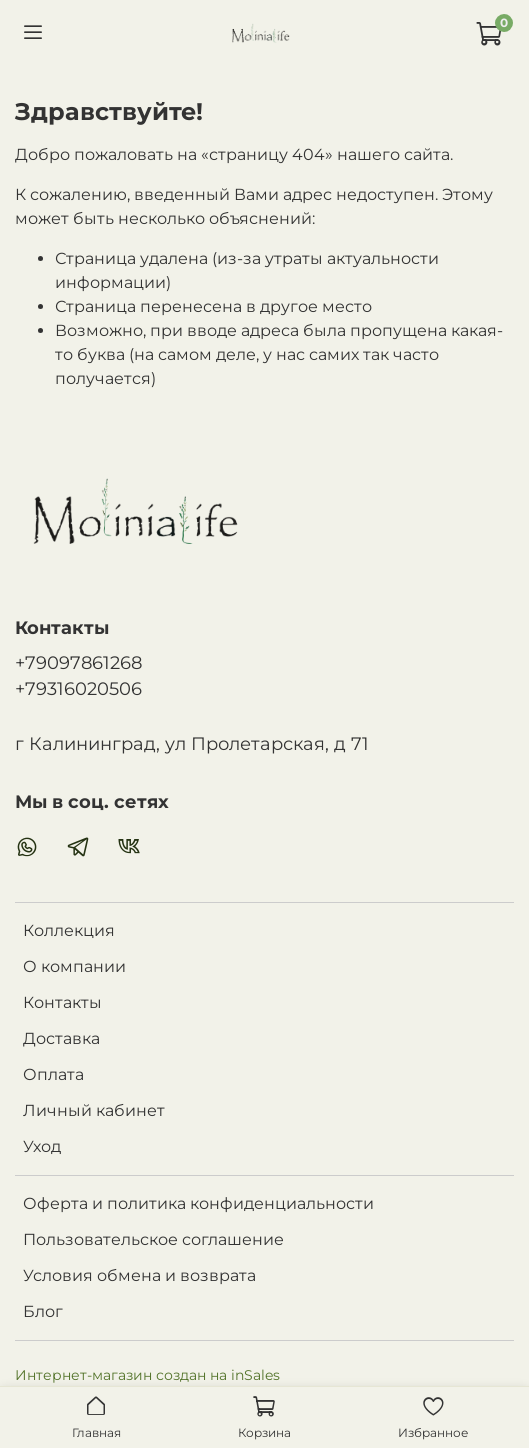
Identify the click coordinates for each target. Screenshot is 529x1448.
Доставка (61, 1038)
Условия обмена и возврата (139, 1275)
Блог (43, 1311)
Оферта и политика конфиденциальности (198, 1203)
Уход (42, 1146)
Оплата (53, 1074)
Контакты (62, 1002)
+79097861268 (78, 662)
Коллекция (69, 930)
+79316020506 (78, 688)
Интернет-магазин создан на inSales (147, 1375)
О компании (74, 966)
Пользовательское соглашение (153, 1239)
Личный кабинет (94, 1110)
